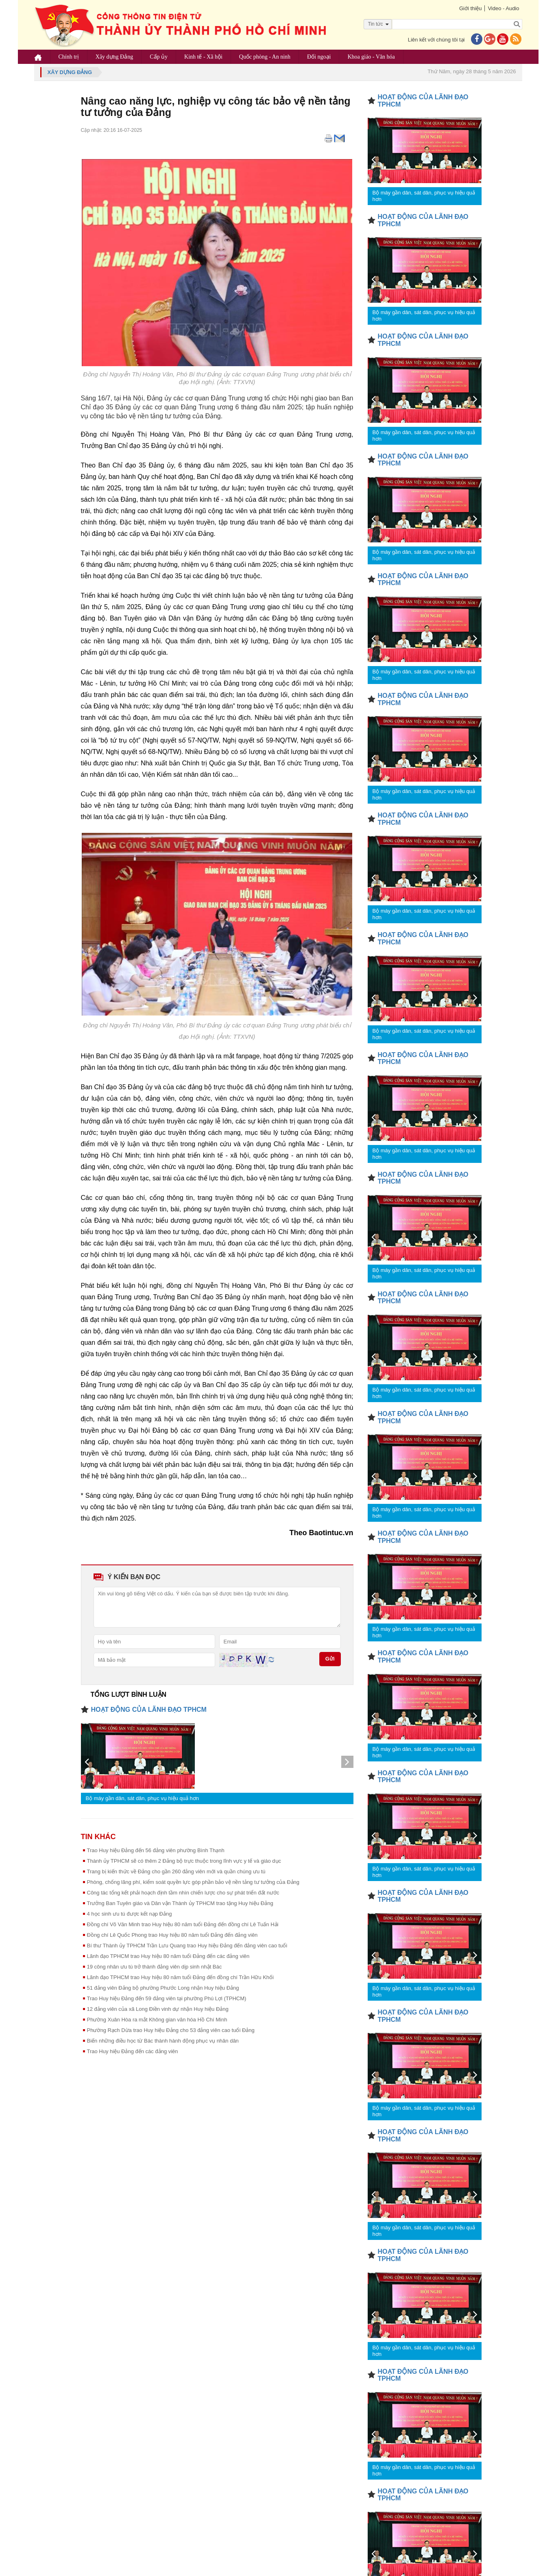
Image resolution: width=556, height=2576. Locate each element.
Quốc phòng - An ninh (264, 57)
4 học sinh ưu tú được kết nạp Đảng (129, 1914)
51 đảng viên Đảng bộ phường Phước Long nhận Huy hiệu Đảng (163, 1988)
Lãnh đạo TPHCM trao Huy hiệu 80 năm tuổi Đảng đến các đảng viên (168, 1956)
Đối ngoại (319, 57)
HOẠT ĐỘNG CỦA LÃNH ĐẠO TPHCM (149, 1709)
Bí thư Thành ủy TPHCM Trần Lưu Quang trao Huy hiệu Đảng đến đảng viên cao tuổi (187, 1945)
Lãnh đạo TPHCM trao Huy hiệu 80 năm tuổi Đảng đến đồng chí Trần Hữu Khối (180, 1977)
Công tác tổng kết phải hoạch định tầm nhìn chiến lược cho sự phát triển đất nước (183, 1893)
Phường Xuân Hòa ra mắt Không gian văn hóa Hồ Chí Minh (157, 2020)
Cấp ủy (159, 57)
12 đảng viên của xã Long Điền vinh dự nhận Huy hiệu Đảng (158, 2009)
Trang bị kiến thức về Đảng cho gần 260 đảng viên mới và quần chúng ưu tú (176, 1871)
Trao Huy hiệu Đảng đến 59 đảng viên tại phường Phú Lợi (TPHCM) (166, 1998)
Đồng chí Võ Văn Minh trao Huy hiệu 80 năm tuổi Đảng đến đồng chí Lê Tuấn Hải (183, 1924)
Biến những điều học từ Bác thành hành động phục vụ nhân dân (163, 2041)
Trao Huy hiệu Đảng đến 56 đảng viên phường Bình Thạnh (156, 1850)
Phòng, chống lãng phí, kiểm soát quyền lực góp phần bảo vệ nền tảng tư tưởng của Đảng (193, 1882)
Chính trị (69, 57)
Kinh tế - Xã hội (203, 57)
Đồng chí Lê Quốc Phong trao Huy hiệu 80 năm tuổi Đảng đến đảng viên (172, 1935)
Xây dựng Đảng (114, 57)
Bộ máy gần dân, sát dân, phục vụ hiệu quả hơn (142, 1798)
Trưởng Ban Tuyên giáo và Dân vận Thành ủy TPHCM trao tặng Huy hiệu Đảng (180, 1903)
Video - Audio (503, 8)
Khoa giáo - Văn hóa (371, 57)
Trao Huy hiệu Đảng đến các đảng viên (132, 2051)
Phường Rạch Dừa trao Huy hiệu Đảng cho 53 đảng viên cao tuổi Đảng (171, 2030)
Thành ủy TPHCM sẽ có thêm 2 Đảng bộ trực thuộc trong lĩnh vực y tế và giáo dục (184, 1861)
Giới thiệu (470, 8)
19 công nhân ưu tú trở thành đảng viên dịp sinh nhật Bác (154, 1967)
